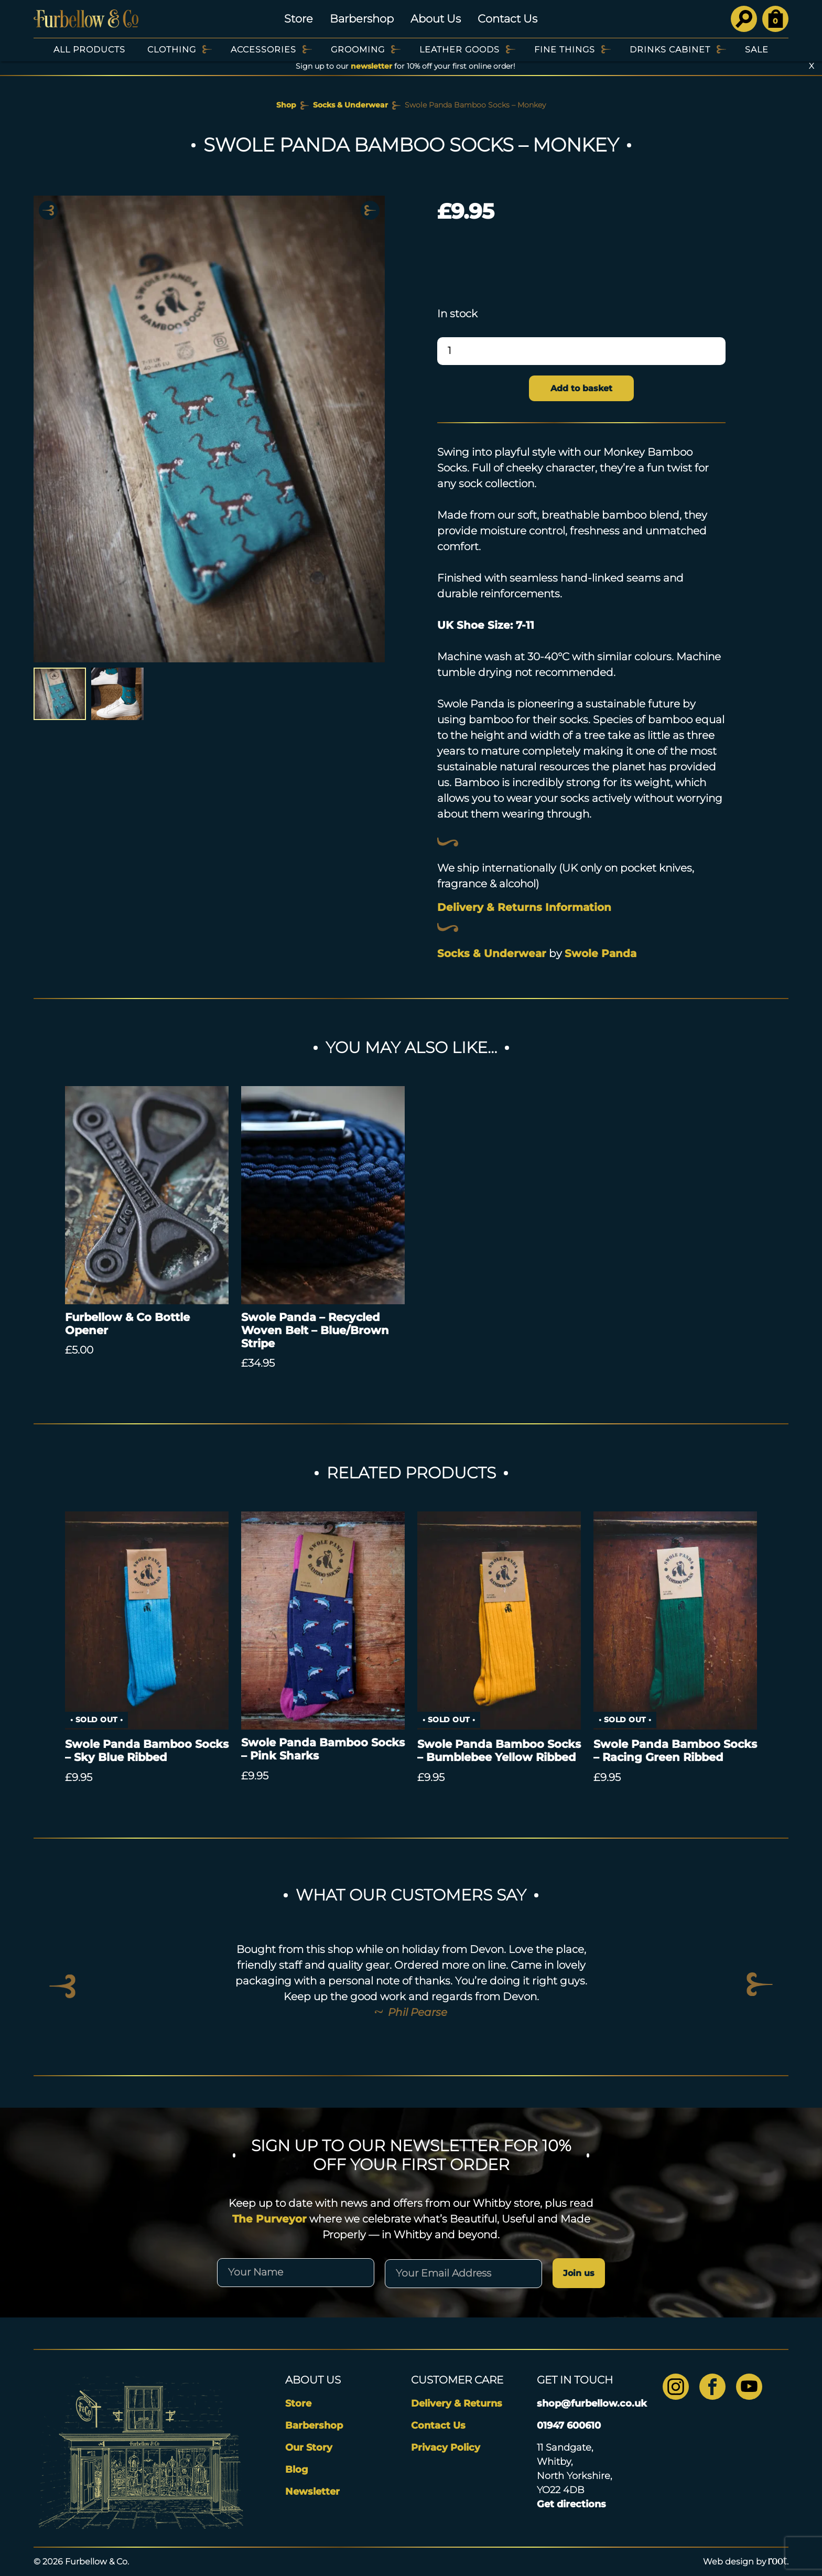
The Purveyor (269, 2219)
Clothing (171, 50)
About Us (435, 18)
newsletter (371, 66)
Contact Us (507, 18)
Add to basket (581, 388)
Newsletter (312, 2491)
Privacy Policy (445, 2447)
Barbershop (362, 18)
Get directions (571, 2504)
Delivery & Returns (456, 2403)
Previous (48, 210)
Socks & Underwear (350, 105)
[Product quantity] (581, 351)
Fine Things (564, 50)
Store (298, 18)
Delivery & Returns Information (524, 907)
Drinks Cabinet (670, 50)
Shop (286, 105)
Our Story (308, 2447)
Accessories (263, 50)
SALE (757, 50)
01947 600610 (569, 2425)
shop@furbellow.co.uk (592, 2403)
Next (370, 210)
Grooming (358, 50)
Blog (296, 2469)
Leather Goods (459, 50)
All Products (89, 50)
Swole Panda (600, 953)
